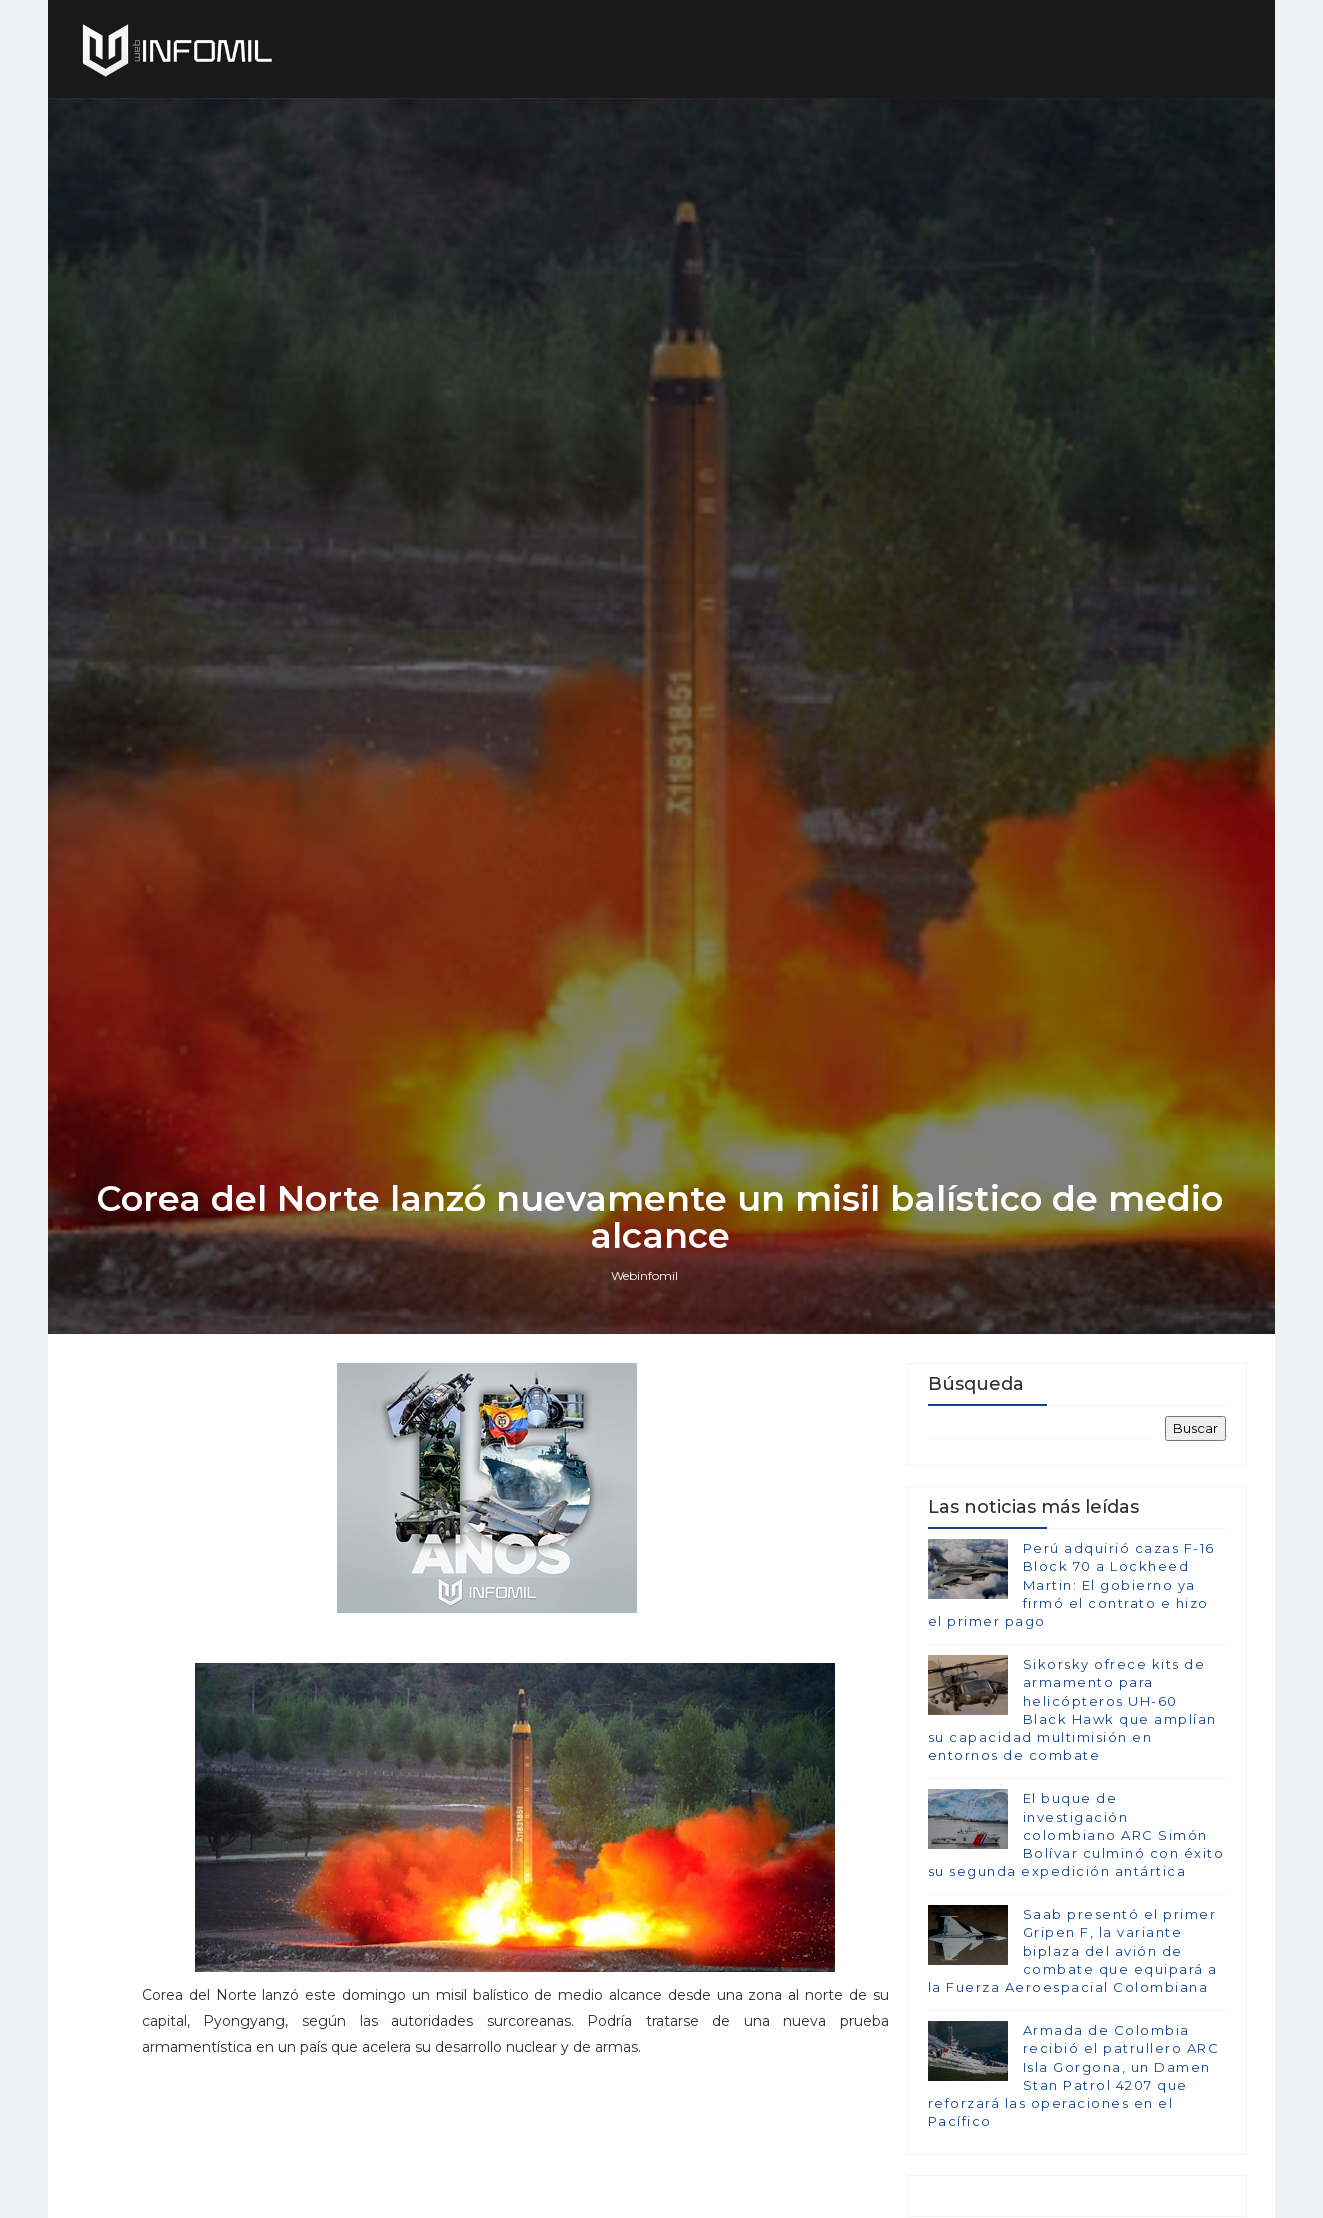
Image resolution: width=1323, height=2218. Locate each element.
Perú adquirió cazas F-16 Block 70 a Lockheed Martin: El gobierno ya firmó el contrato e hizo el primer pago (1071, 1679)
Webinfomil (646, 1366)
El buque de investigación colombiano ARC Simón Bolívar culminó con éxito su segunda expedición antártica (1076, 1929)
